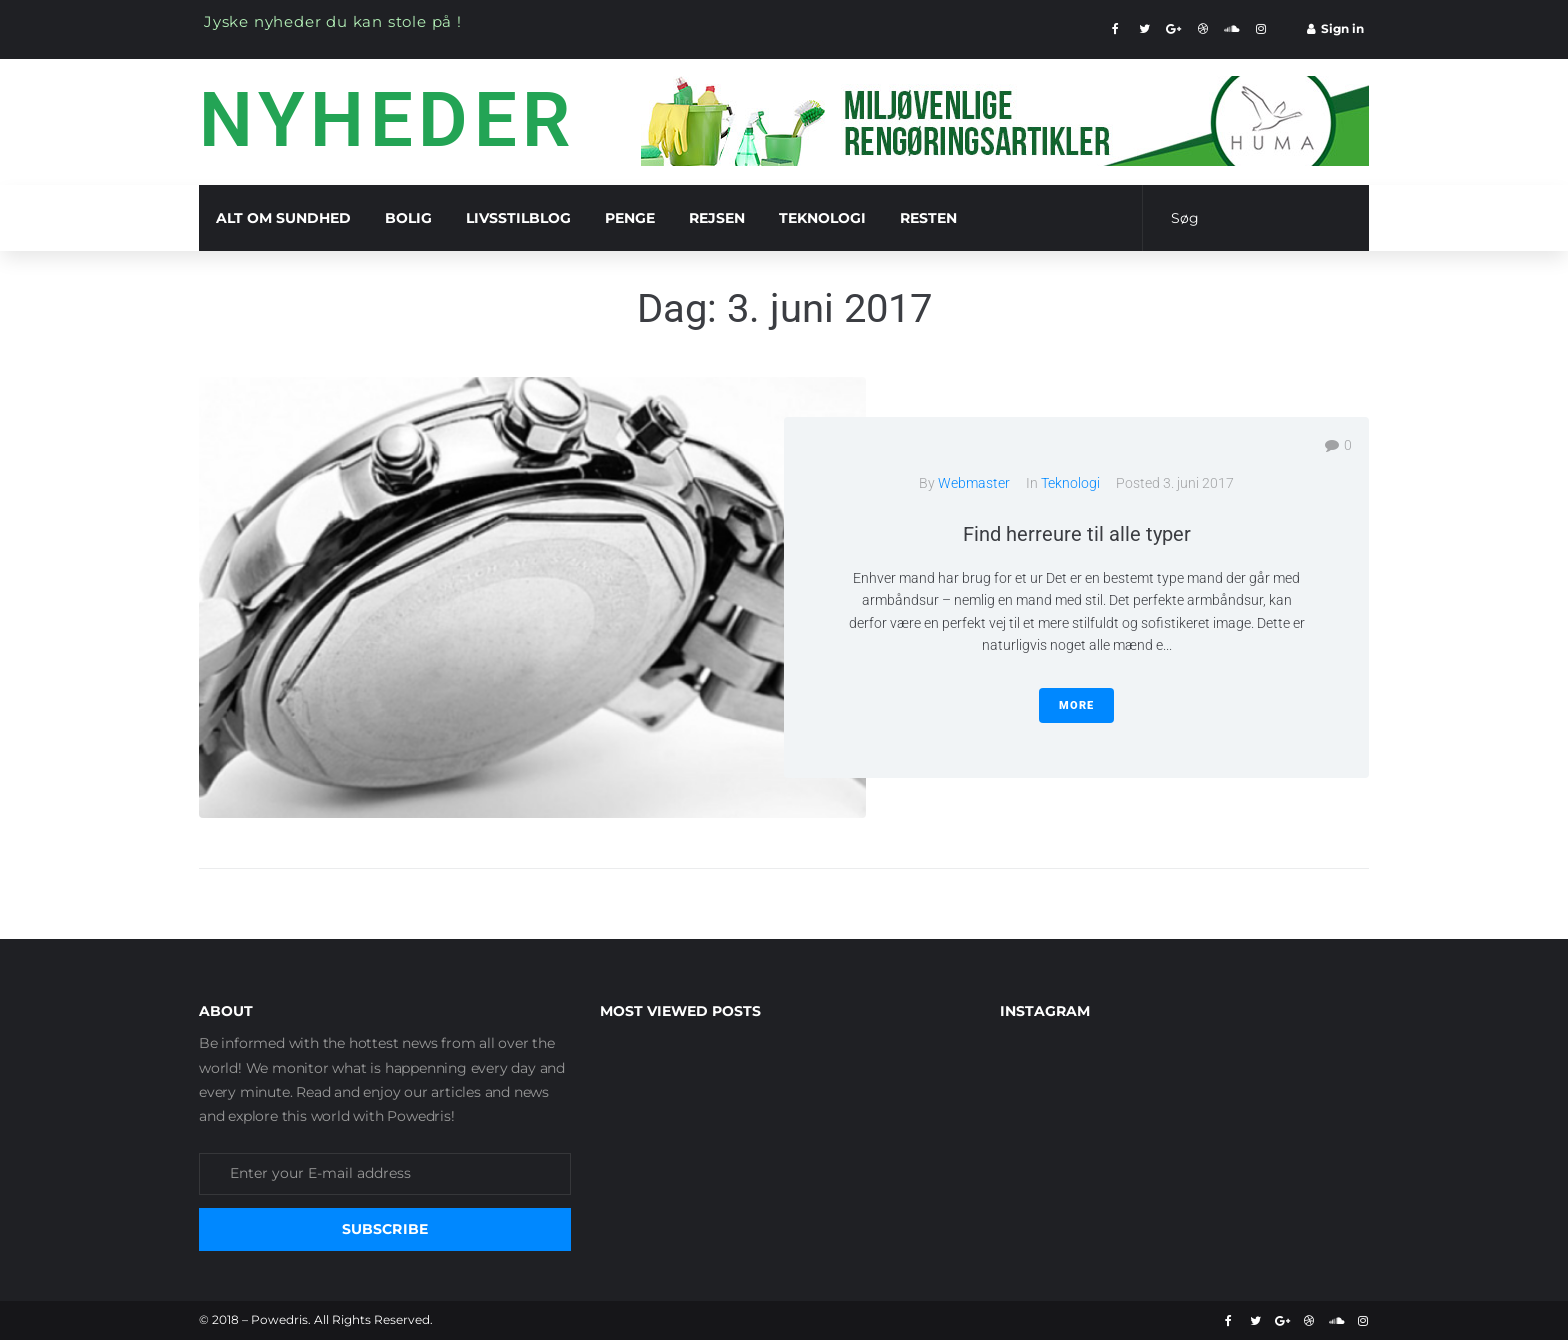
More (1076, 705)
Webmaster (974, 483)
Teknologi (1070, 483)
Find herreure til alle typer (1077, 534)
